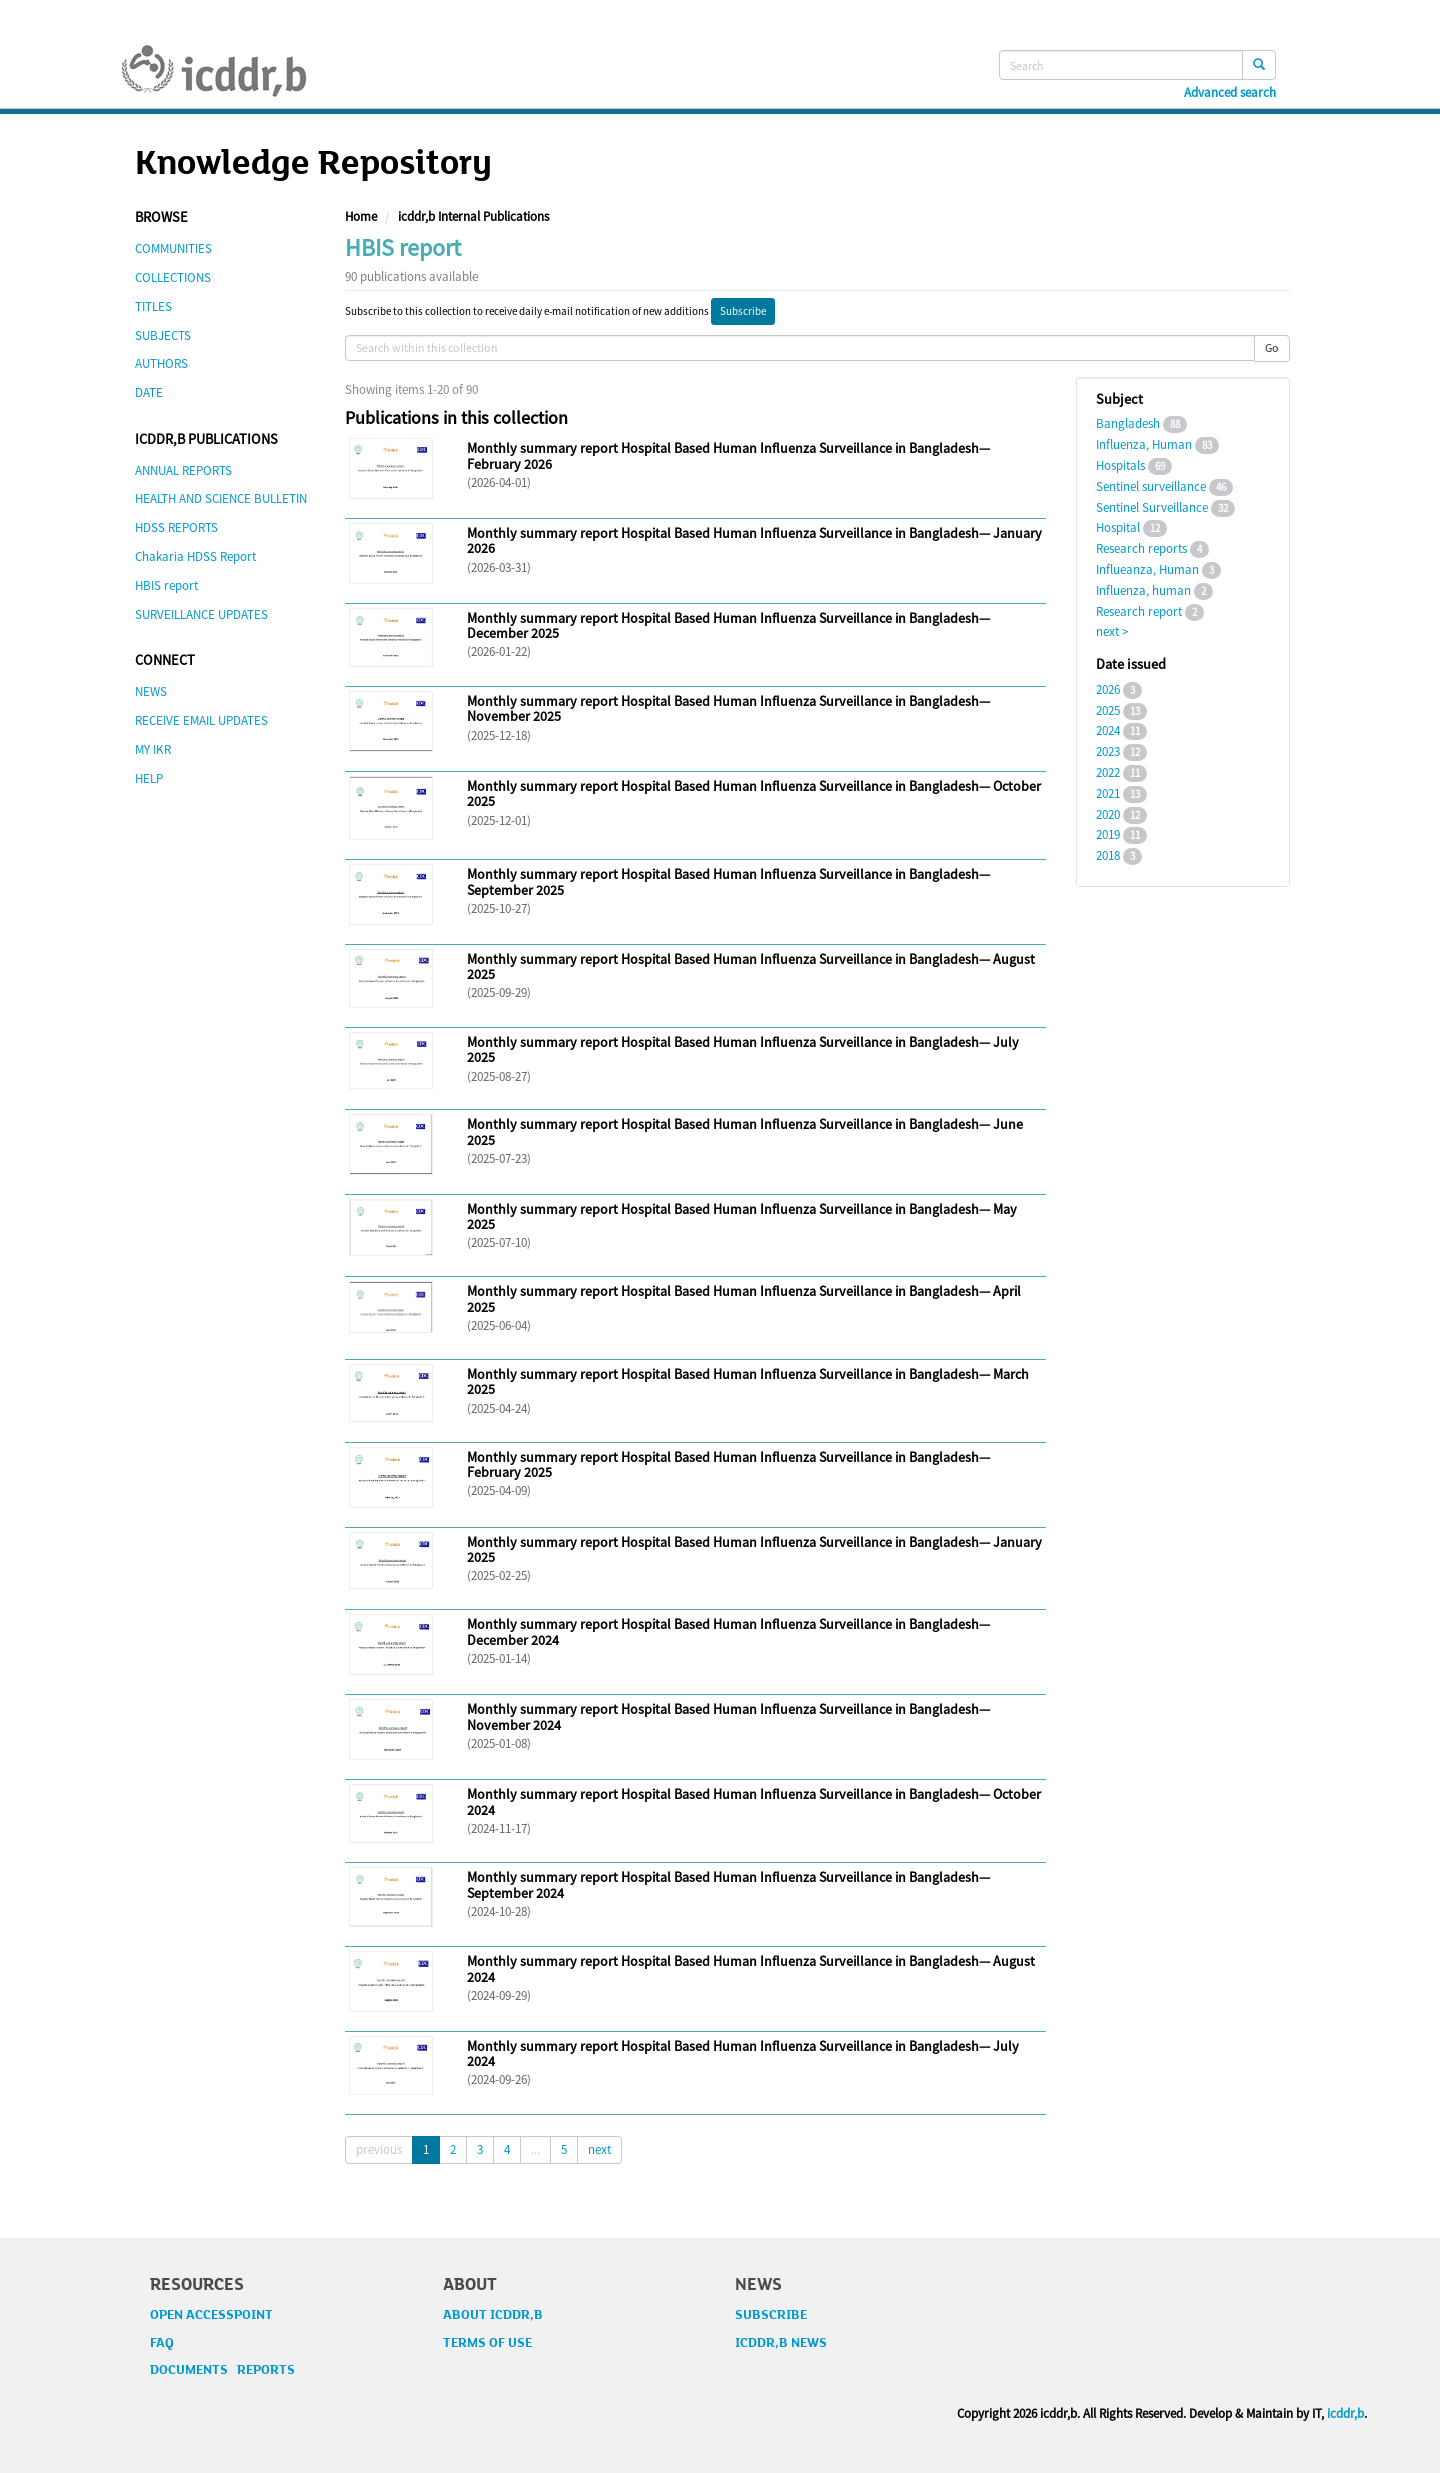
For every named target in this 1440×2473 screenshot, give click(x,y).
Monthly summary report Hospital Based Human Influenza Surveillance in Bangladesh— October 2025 (754, 793)
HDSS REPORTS (176, 527)
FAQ (162, 2343)
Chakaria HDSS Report (195, 556)
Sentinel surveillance (1151, 486)
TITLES (153, 306)
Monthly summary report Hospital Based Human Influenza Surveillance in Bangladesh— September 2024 (728, 1884)
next (599, 2149)
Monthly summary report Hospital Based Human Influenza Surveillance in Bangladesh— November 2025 (728, 708)
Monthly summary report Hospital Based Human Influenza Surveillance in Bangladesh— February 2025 (728, 1464)
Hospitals (1120, 465)
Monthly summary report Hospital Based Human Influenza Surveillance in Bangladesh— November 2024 (728, 1716)
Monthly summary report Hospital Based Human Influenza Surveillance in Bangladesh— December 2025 (728, 625)
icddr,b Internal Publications (473, 216)
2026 (1108, 689)
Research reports (1141, 548)
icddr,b (1345, 2413)
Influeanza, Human (1147, 569)
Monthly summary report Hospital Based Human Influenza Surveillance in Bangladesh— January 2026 (754, 540)
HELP (149, 778)
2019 (1108, 834)
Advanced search (1230, 93)
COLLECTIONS (173, 277)
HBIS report (166, 585)
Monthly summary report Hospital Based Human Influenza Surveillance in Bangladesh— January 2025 (754, 1549)
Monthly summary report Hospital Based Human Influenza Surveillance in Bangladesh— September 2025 (728, 881)
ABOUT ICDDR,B (493, 2315)
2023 (1108, 751)
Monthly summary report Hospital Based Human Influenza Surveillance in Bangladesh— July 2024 (743, 2053)
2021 (1108, 793)
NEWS (151, 691)
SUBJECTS (163, 335)
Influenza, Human (1144, 444)
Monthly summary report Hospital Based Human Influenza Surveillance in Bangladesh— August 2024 (751, 1968)
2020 (1108, 814)
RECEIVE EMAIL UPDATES (201, 720)
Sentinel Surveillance (1152, 507)
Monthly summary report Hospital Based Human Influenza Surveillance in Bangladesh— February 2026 (728, 455)
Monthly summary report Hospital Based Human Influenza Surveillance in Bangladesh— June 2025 (745, 1131)
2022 (1108, 772)
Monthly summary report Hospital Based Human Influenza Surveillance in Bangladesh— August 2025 (751, 966)
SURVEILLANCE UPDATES (201, 614)
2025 (1108, 710)
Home (361, 216)
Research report (1139, 611)
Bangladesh (1128, 423)
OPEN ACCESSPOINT (211, 2315)
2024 (1108, 730)
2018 (1108, 855)
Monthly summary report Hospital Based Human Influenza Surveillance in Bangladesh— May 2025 (742, 1216)
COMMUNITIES (173, 248)
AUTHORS (161, 363)
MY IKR (153, 749)
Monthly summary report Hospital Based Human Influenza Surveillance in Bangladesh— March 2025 (748, 1381)
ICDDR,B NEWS (781, 2343)
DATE (149, 392)
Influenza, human (1143, 590)
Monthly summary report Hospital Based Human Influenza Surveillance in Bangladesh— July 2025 (743, 1049)
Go (1272, 347)
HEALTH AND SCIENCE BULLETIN (221, 498)
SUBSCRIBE (771, 2315)
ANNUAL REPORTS (183, 470)
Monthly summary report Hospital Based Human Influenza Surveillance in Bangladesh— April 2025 (744, 1298)
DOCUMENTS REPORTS (222, 2370)
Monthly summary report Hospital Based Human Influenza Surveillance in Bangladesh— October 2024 (754, 1801)
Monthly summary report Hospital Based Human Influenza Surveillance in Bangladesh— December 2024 (728, 1631)
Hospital (1118, 527)
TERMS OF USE (487, 2343)
